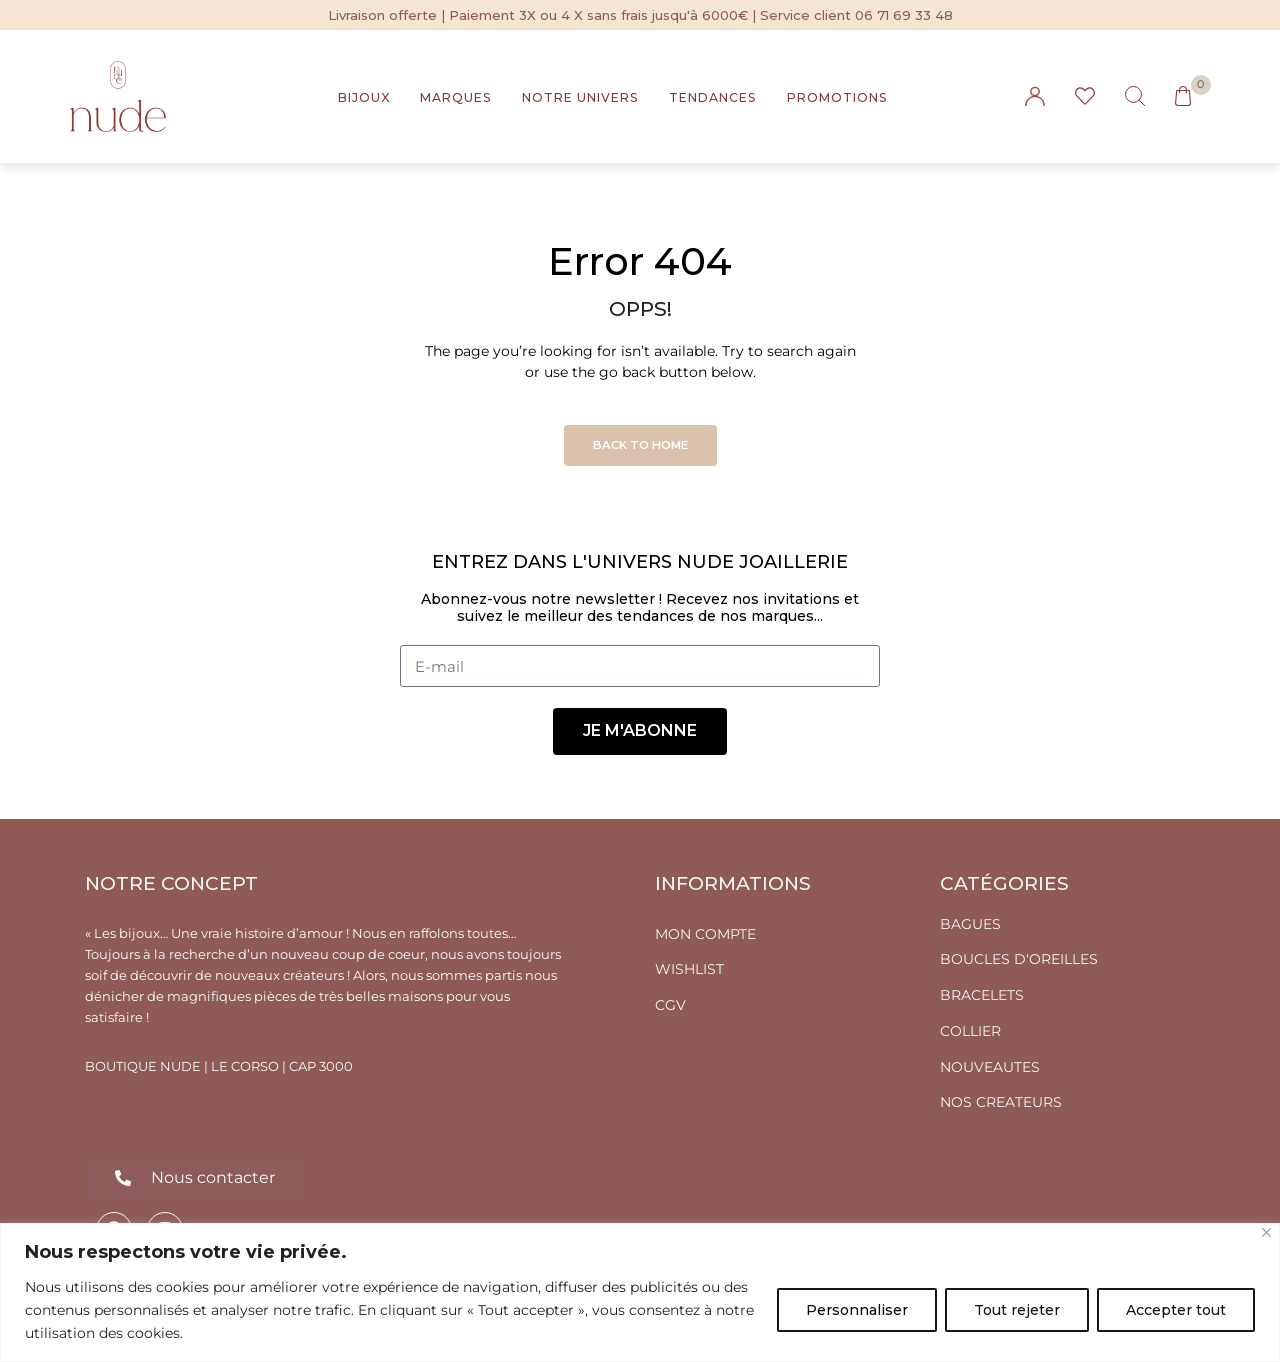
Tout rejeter (1017, 1310)
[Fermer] (1266, 1232)
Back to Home (640, 445)
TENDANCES (713, 97)
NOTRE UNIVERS (580, 97)
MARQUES (456, 97)
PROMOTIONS (837, 97)
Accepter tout (1176, 1310)
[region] (640, 1292)
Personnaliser (857, 1310)
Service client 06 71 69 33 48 (856, 15)
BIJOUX (364, 97)
